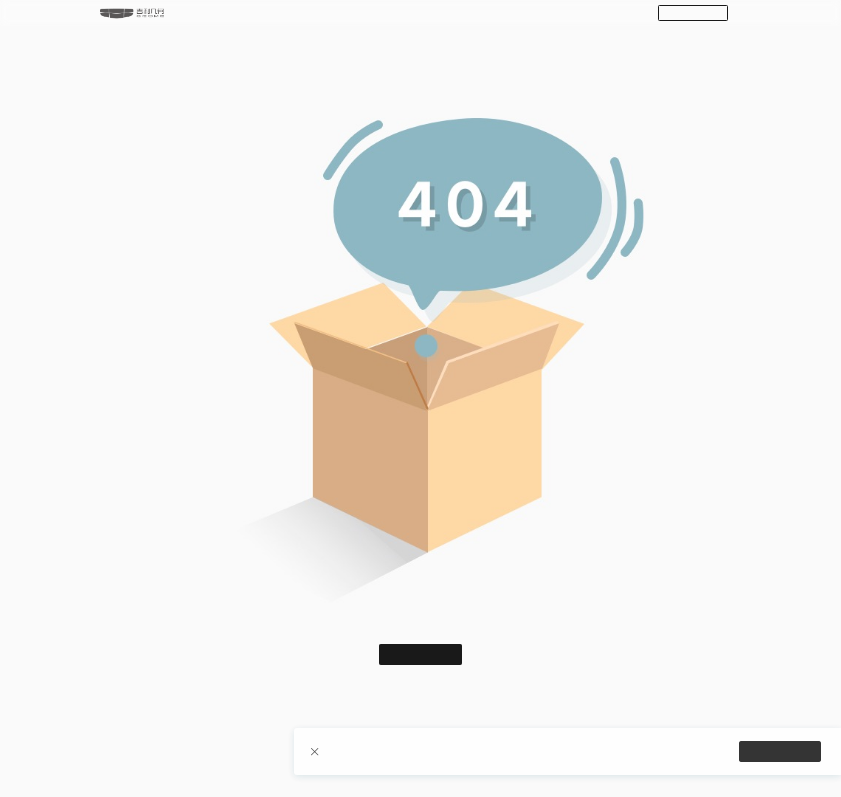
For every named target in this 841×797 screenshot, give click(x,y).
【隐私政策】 (513, 757)
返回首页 (421, 655)
